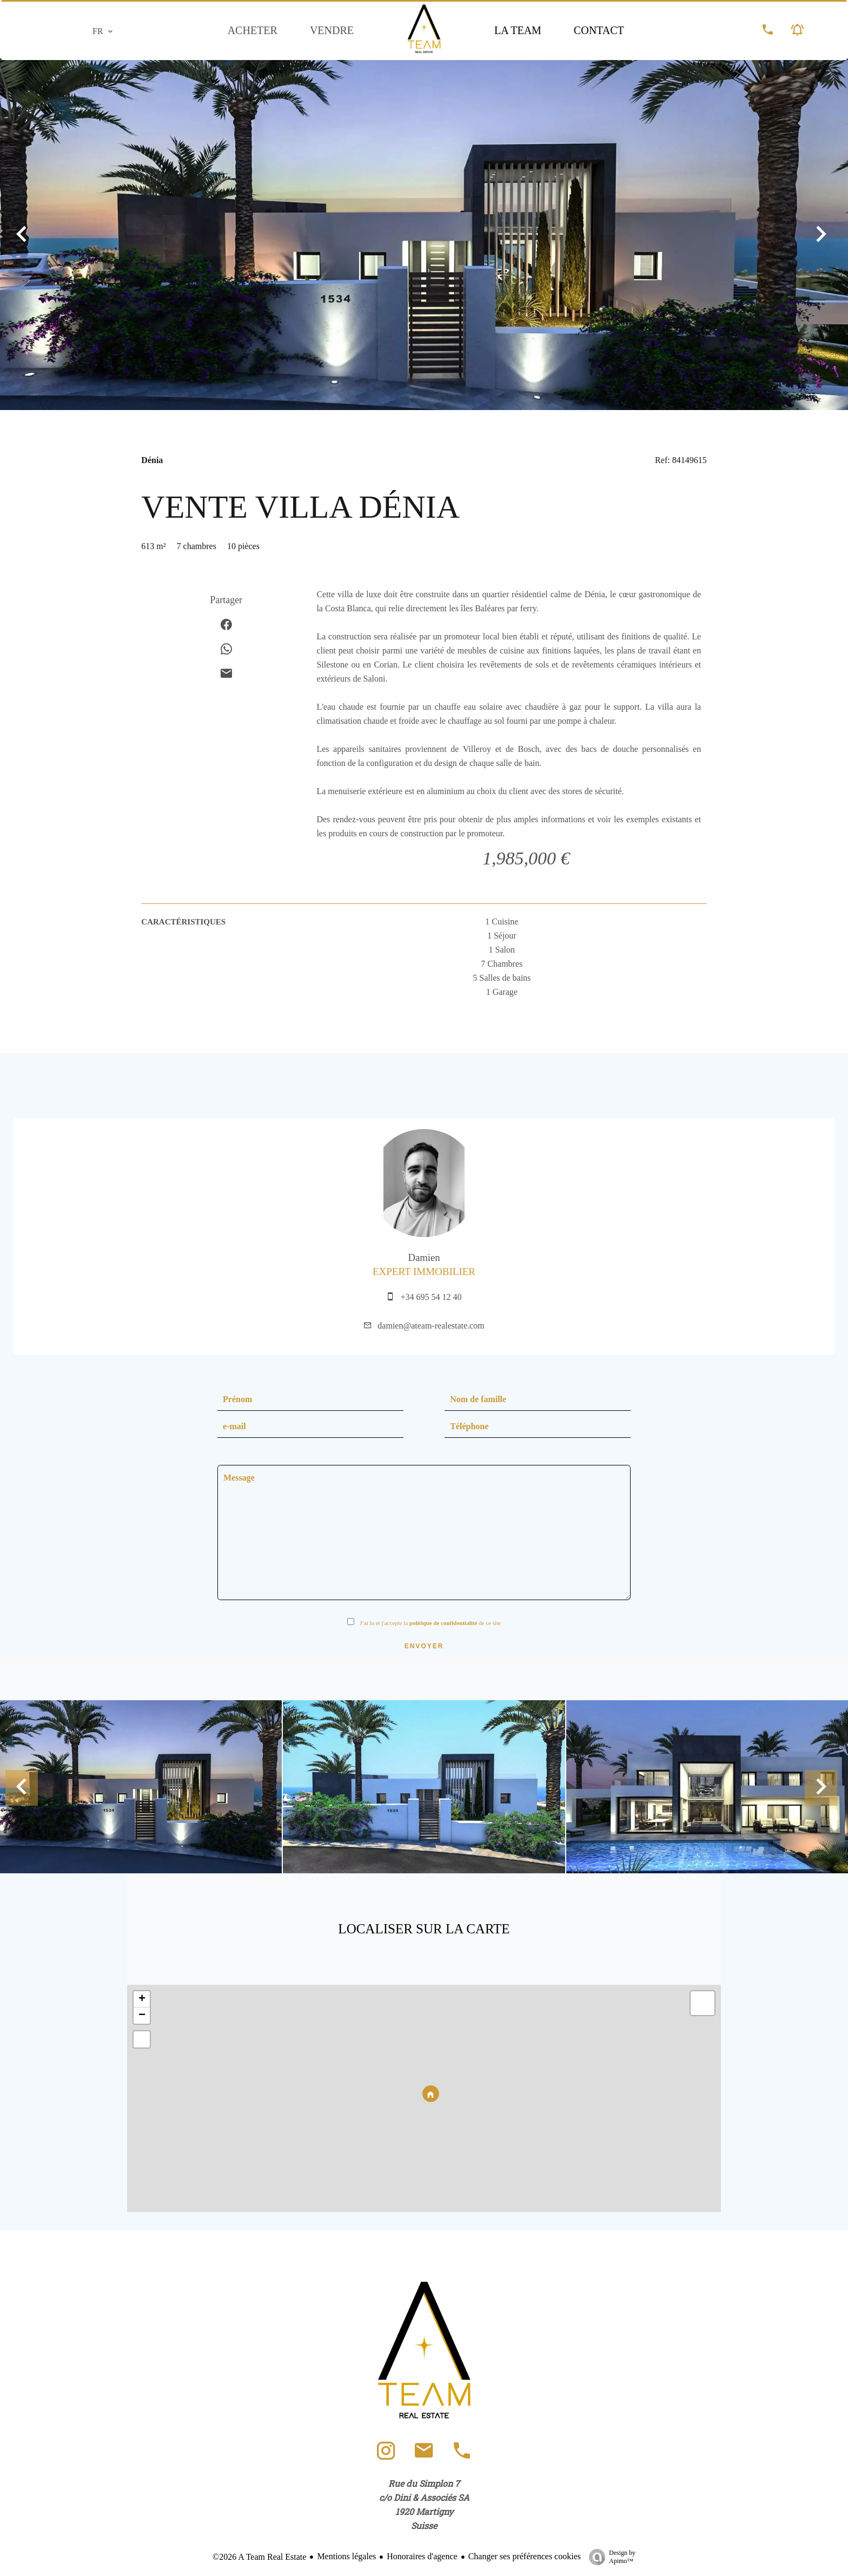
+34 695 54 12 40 (430, 1297)
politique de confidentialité (443, 1623)
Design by (609, 2557)
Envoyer (424, 1646)
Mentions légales (346, 2556)
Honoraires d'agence (422, 2556)
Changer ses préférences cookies (524, 2556)
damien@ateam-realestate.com (430, 1325)
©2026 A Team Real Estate (259, 2556)
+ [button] (141, 1999)
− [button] (141, 2015)
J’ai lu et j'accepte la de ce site (430, 1623)
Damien (424, 1257)
